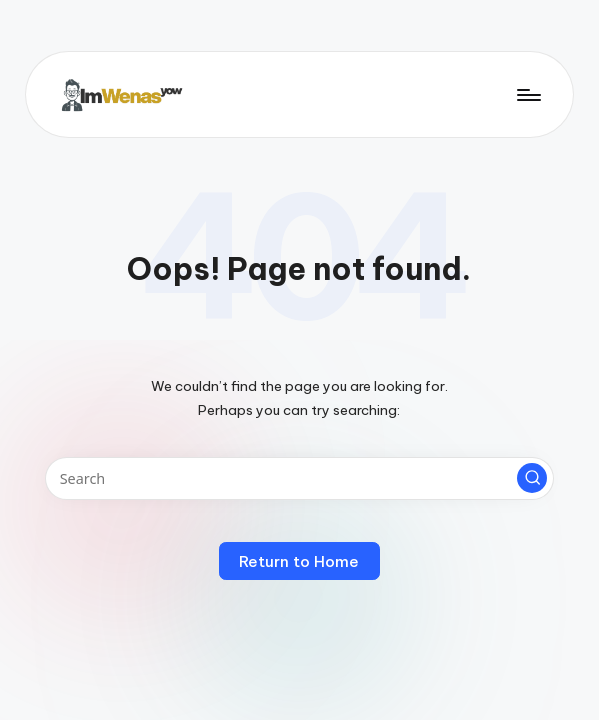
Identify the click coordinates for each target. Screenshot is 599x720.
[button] (532, 478)
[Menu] (527, 94)
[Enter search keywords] (299, 478)
